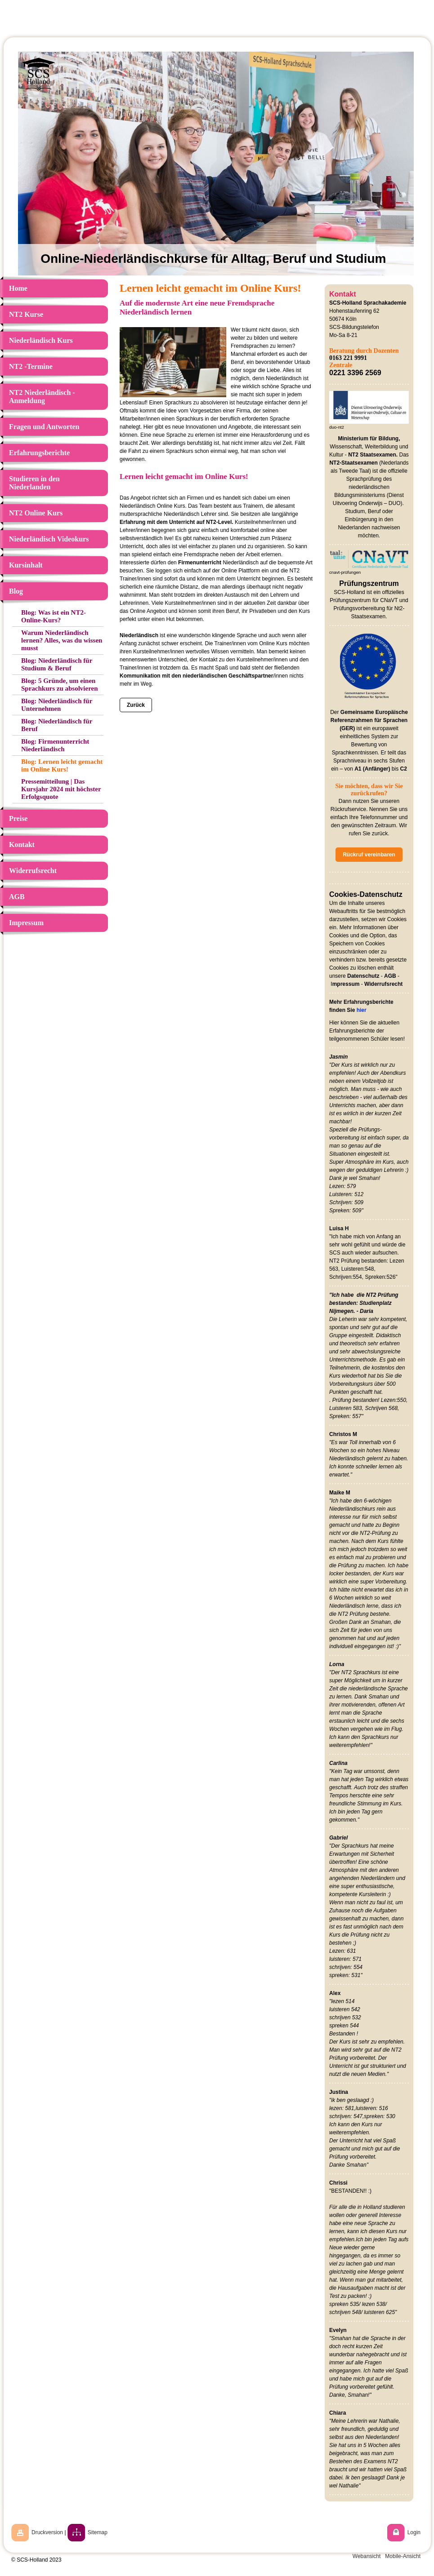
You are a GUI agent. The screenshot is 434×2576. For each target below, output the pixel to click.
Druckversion (47, 2532)
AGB (390, 976)
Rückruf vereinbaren (369, 854)
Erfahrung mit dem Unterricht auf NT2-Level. (176, 522)
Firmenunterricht (199, 562)
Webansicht (366, 2556)
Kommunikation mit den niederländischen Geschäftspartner (196, 676)
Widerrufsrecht (383, 984)
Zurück (136, 705)
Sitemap (97, 2532)
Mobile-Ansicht (403, 2556)
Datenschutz (363, 976)
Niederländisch (139, 635)
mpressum (346, 984)
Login (414, 2532)
